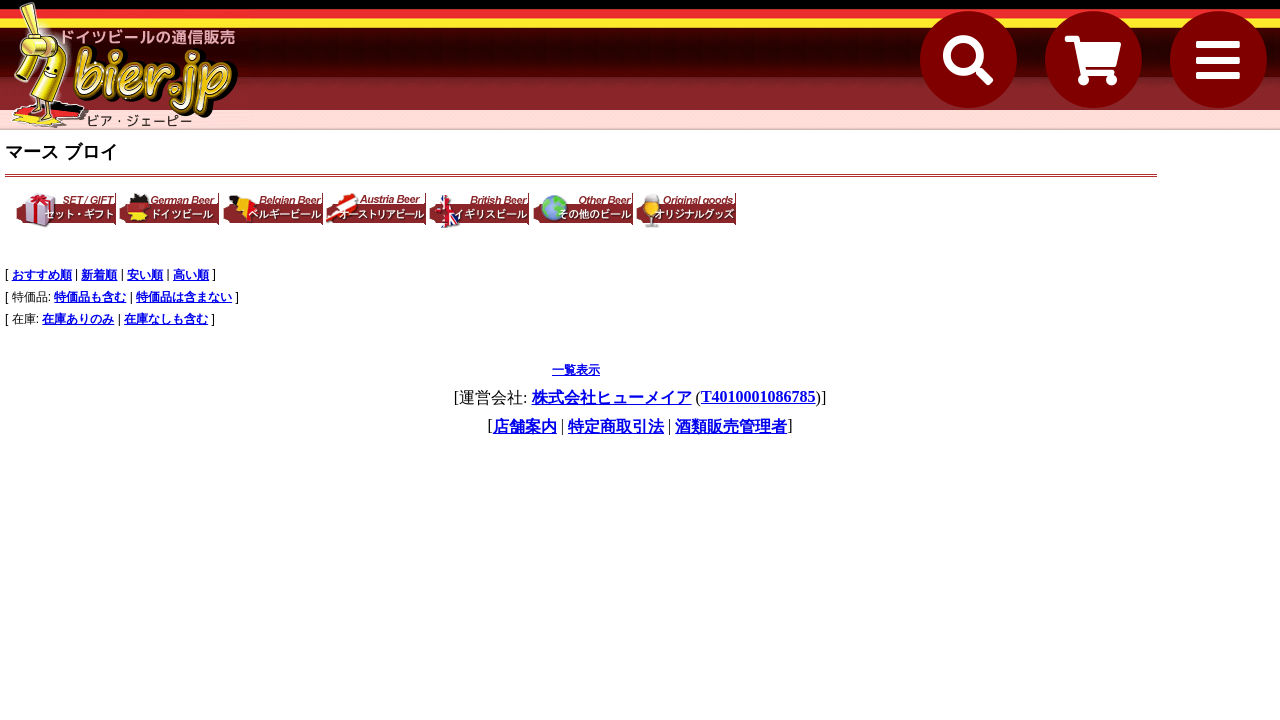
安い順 (145, 275)
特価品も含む (90, 297)
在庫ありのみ (78, 319)
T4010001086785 (758, 396)
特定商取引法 (616, 426)
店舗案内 (525, 426)
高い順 (191, 275)
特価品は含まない (184, 297)
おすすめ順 (42, 275)
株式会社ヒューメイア (612, 397)
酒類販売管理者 (731, 426)
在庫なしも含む (166, 319)
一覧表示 (576, 370)
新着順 (99, 275)
